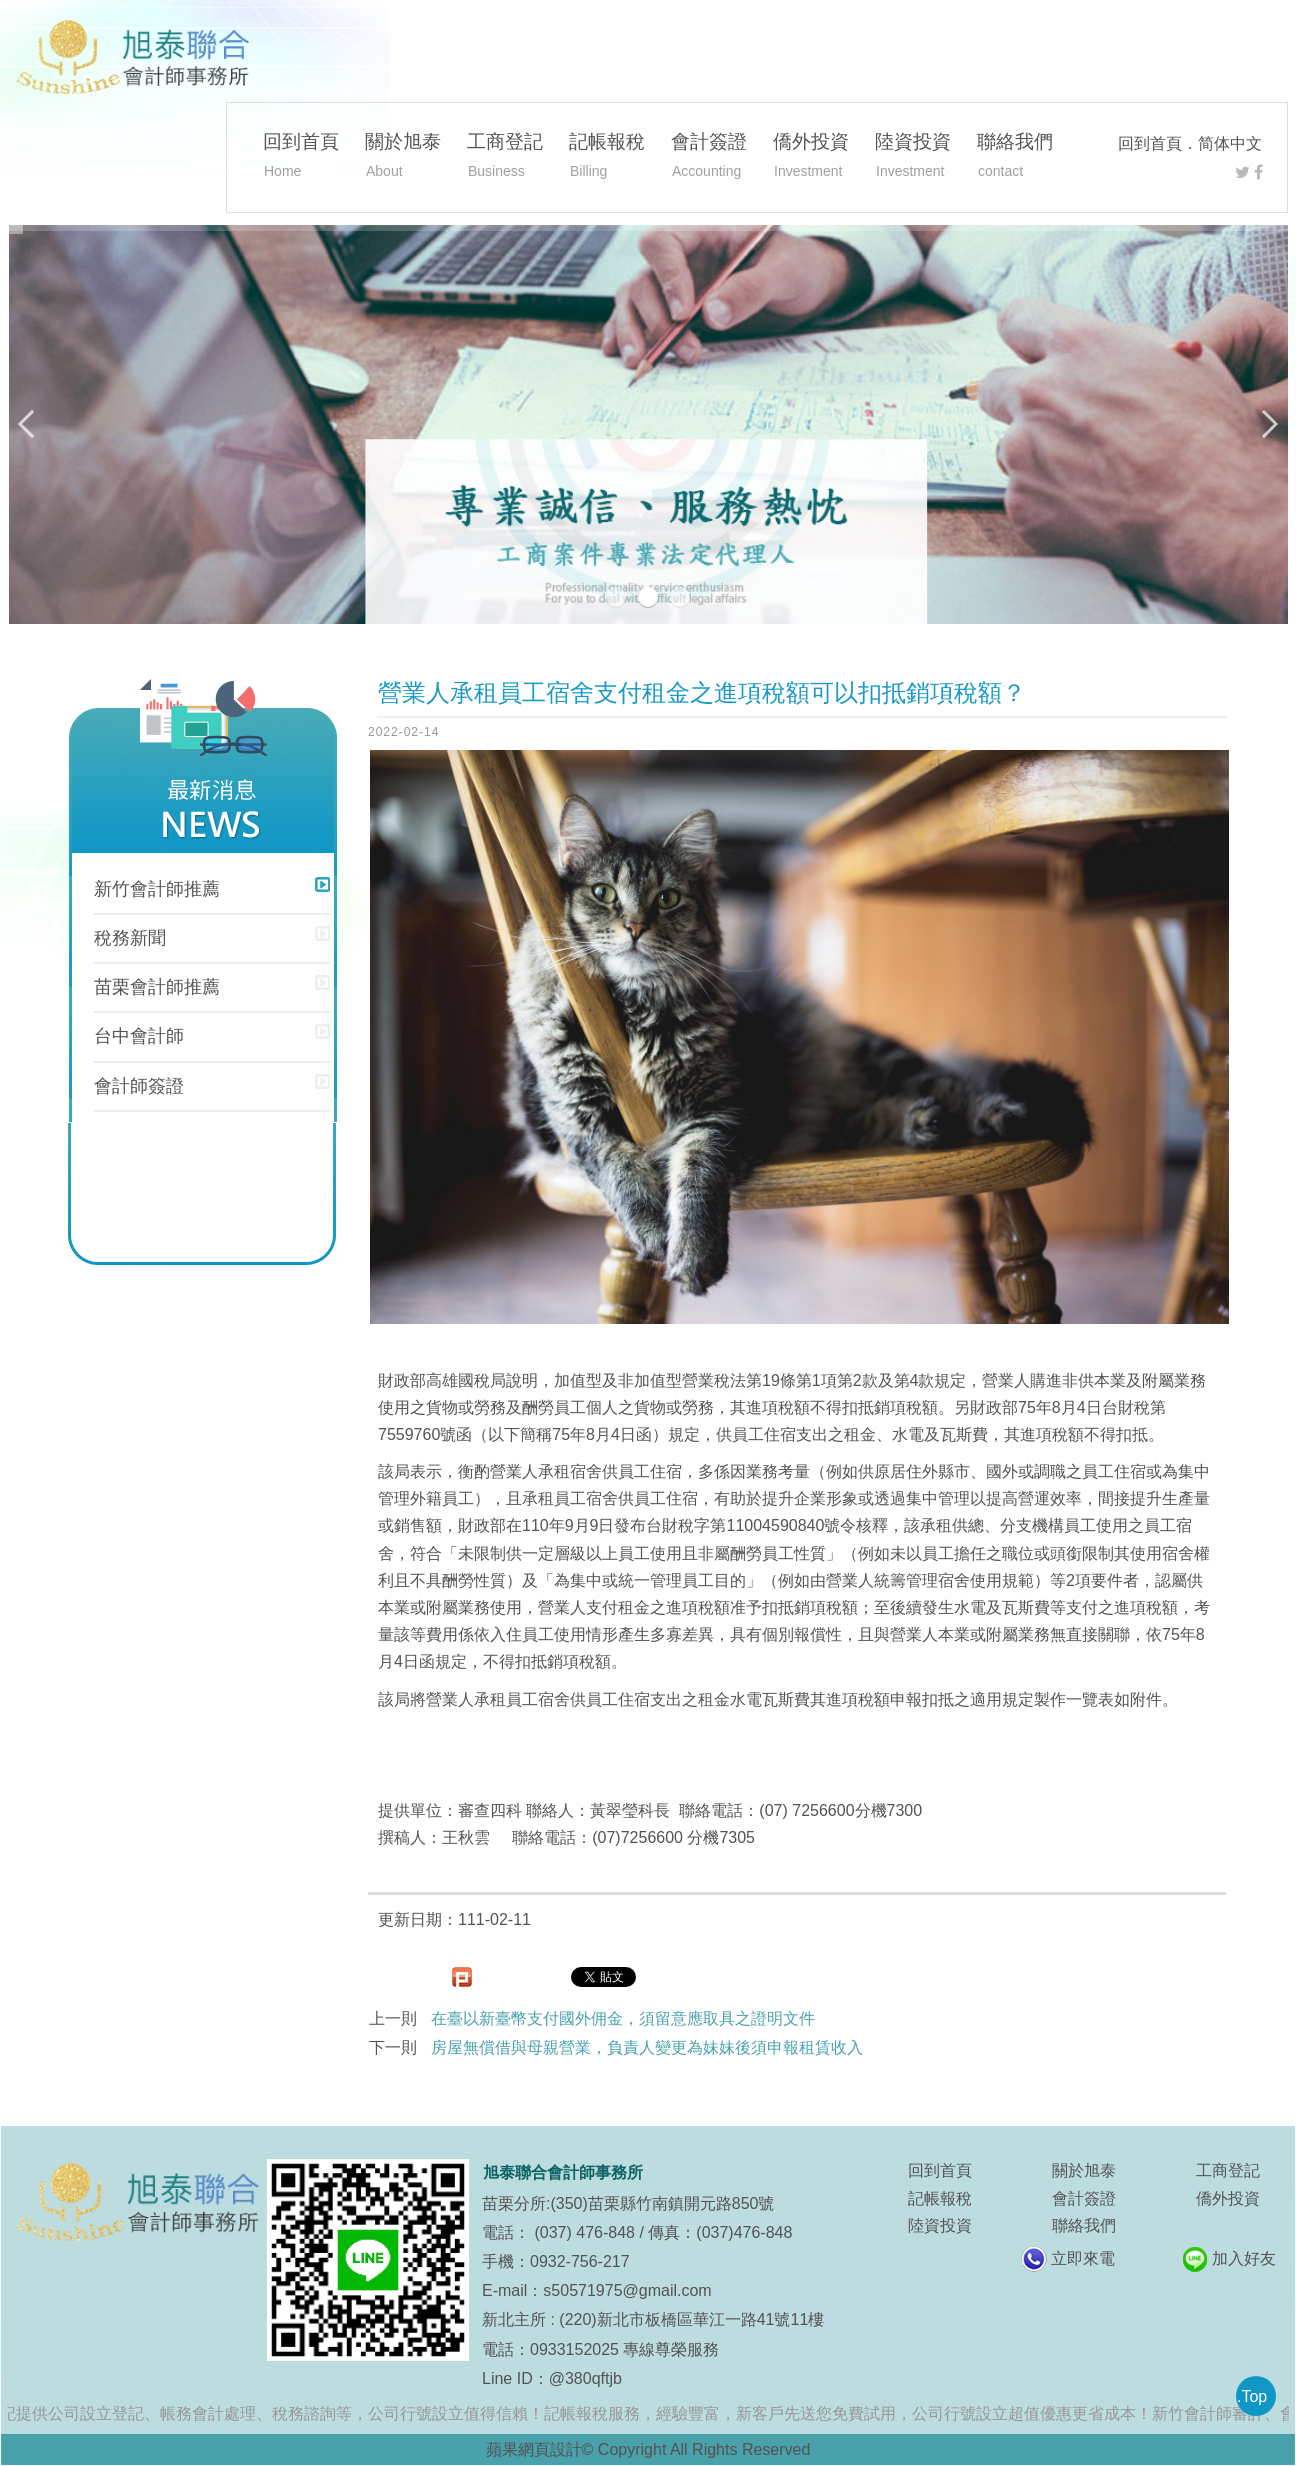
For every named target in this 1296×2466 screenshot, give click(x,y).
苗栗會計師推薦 (157, 987)
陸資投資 (913, 158)
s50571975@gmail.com (627, 2290)
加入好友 (1244, 2258)
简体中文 (1230, 143)
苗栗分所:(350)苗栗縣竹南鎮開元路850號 (628, 2203)
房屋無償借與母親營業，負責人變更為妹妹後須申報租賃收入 (647, 2047)
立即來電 (1083, 2258)
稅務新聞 (130, 938)
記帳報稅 (607, 158)
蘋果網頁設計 (534, 2449)
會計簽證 (709, 158)
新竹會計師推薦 (157, 889)
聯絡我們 (1015, 158)
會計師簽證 (139, 1086)
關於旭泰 (403, 158)
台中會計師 (139, 1036)
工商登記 (505, 158)
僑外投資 (811, 158)
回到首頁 (1150, 143)
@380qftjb (585, 2378)
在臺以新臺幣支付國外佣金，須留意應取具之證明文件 (623, 2018)
